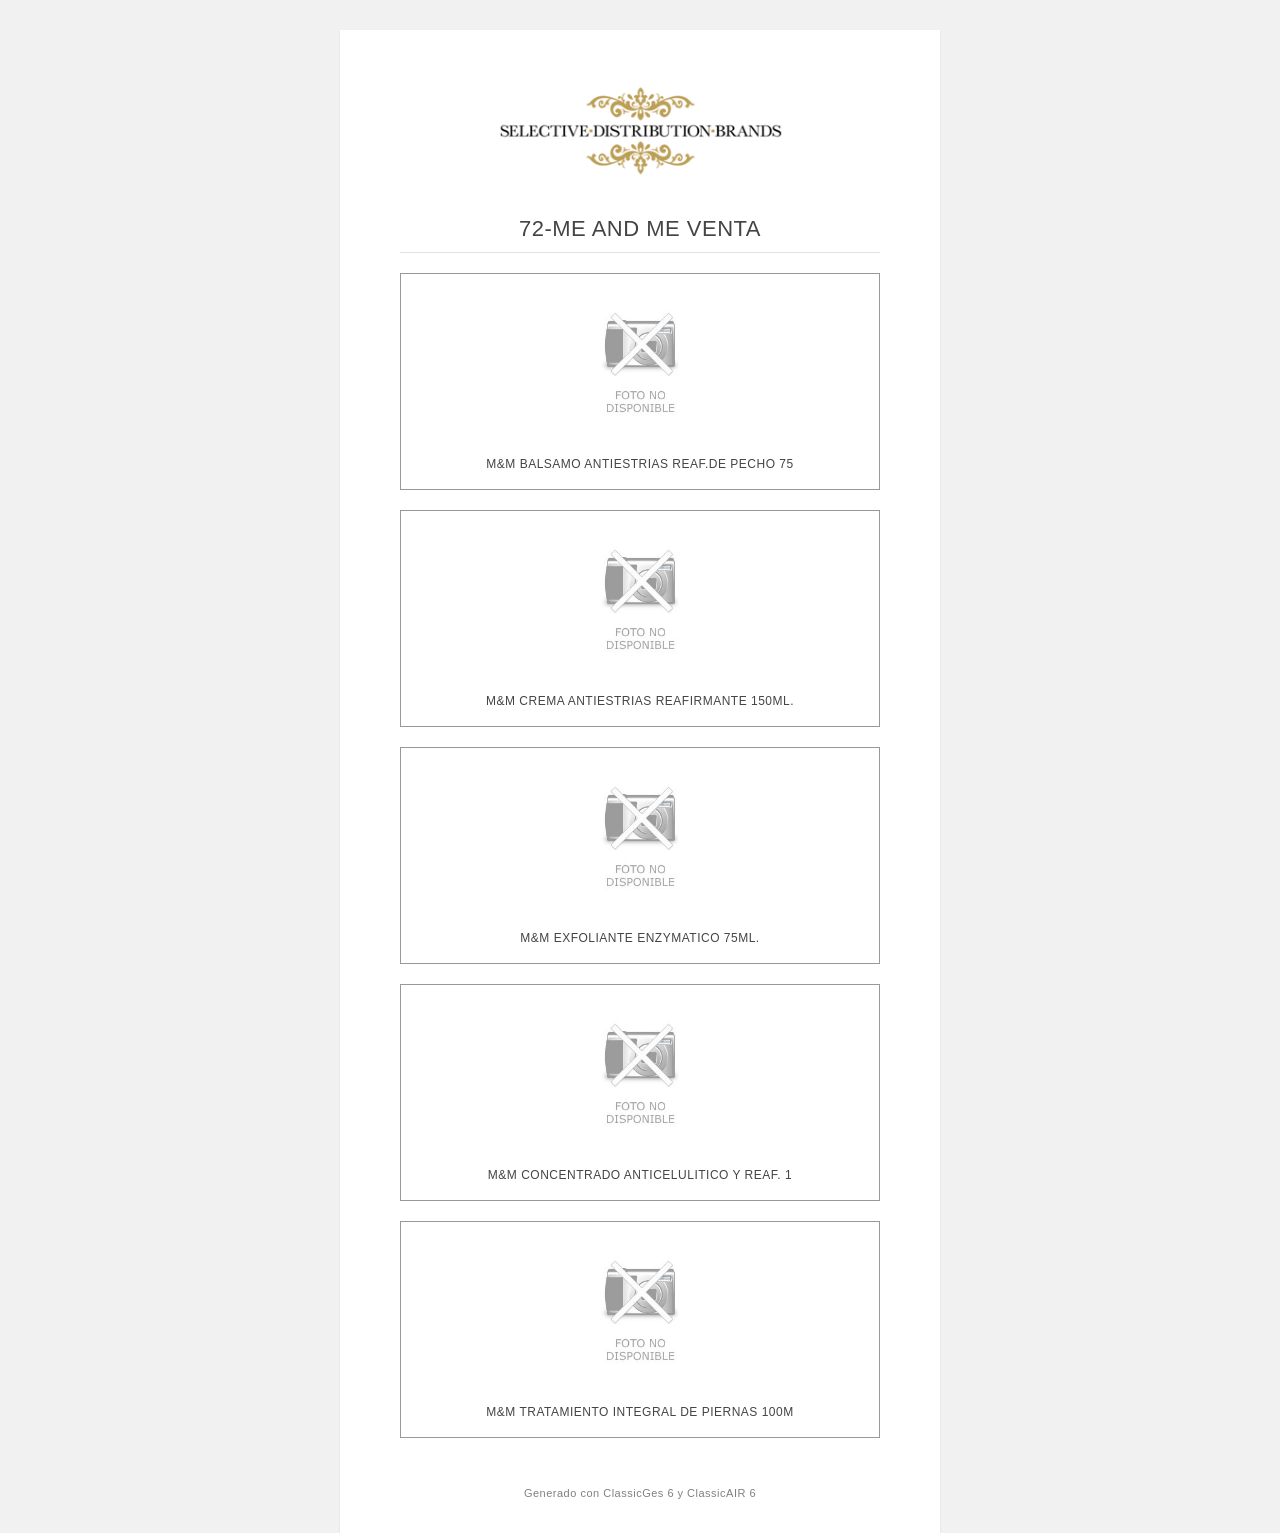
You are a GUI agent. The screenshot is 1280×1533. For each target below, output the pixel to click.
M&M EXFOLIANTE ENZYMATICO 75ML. (639, 938)
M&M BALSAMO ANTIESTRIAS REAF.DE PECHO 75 (639, 464)
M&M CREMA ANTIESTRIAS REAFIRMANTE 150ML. (640, 701)
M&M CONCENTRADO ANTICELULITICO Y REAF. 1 (640, 1175)
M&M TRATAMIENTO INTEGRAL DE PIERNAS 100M (639, 1412)
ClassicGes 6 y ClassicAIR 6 (679, 1493)
